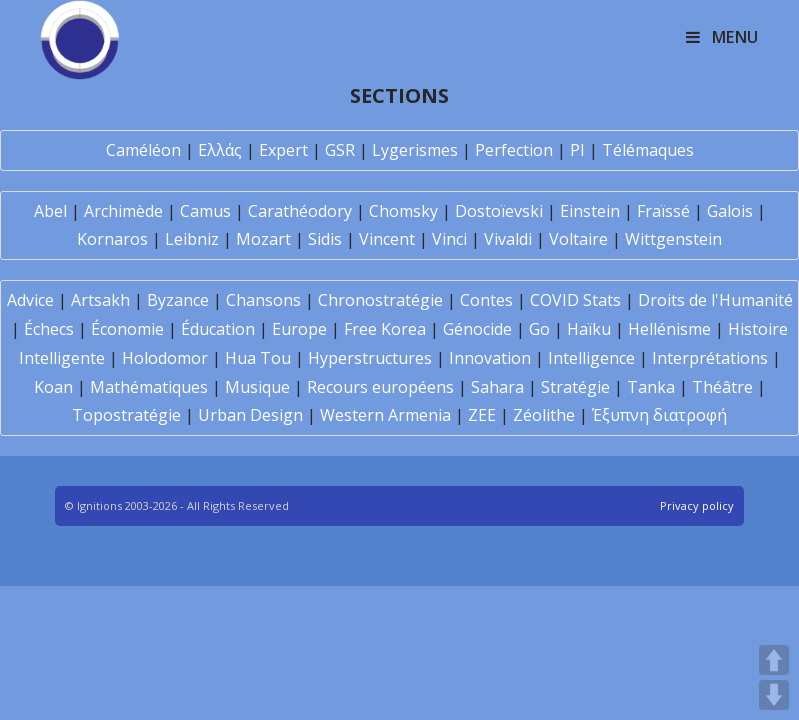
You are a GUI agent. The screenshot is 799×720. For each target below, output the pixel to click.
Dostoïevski (499, 211)
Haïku (589, 329)
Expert (283, 150)
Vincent (387, 239)
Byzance (178, 300)
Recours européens (380, 387)
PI (577, 150)
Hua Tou (258, 358)
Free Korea (385, 329)
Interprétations (710, 358)
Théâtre (722, 387)
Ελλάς (220, 150)
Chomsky (403, 211)
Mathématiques (149, 387)
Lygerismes (415, 150)
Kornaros (112, 239)
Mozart (263, 239)
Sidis (325, 239)
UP (774, 660)
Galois (730, 211)
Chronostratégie (380, 300)
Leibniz (192, 239)
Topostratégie (126, 415)
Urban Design (250, 415)
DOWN (774, 695)
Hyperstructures (370, 358)
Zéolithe (544, 415)
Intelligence (591, 358)
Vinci (449, 239)
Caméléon (143, 150)
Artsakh (100, 300)
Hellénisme (669, 329)
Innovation (490, 358)
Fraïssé (663, 211)
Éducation (218, 329)
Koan (53, 387)
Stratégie (575, 387)
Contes (486, 300)
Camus (205, 211)
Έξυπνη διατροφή (659, 415)
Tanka (651, 387)
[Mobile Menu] (722, 37)
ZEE (482, 415)
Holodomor (165, 358)
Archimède (123, 211)
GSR (340, 150)
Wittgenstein (673, 239)
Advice (30, 300)
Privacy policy (697, 505)
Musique (257, 387)
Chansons (263, 300)
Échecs (49, 329)
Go (539, 329)
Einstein (590, 211)
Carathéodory (300, 211)
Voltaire (578, 239)
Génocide (477, 329)
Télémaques (648, 150)
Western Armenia (385, 415)
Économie (127, 329)
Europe (299, 329)
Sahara (497, 387)
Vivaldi (508, 239)
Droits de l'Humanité (715, 300)
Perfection (514, 150)
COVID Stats (575, 300)
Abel (50, 211)
